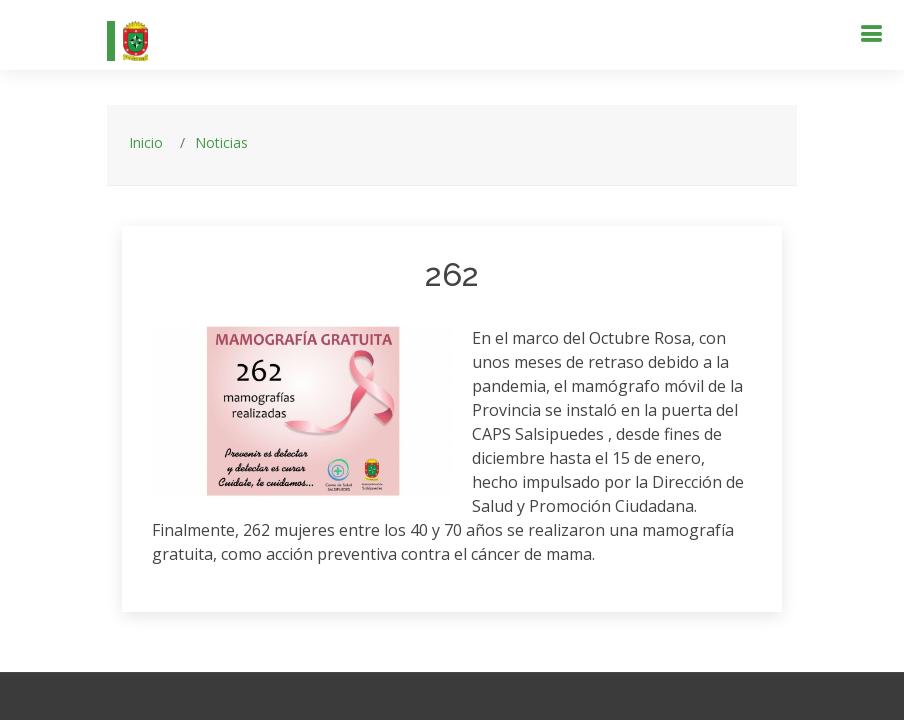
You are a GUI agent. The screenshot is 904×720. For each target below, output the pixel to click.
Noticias (221, 142)
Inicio (146, 142)
